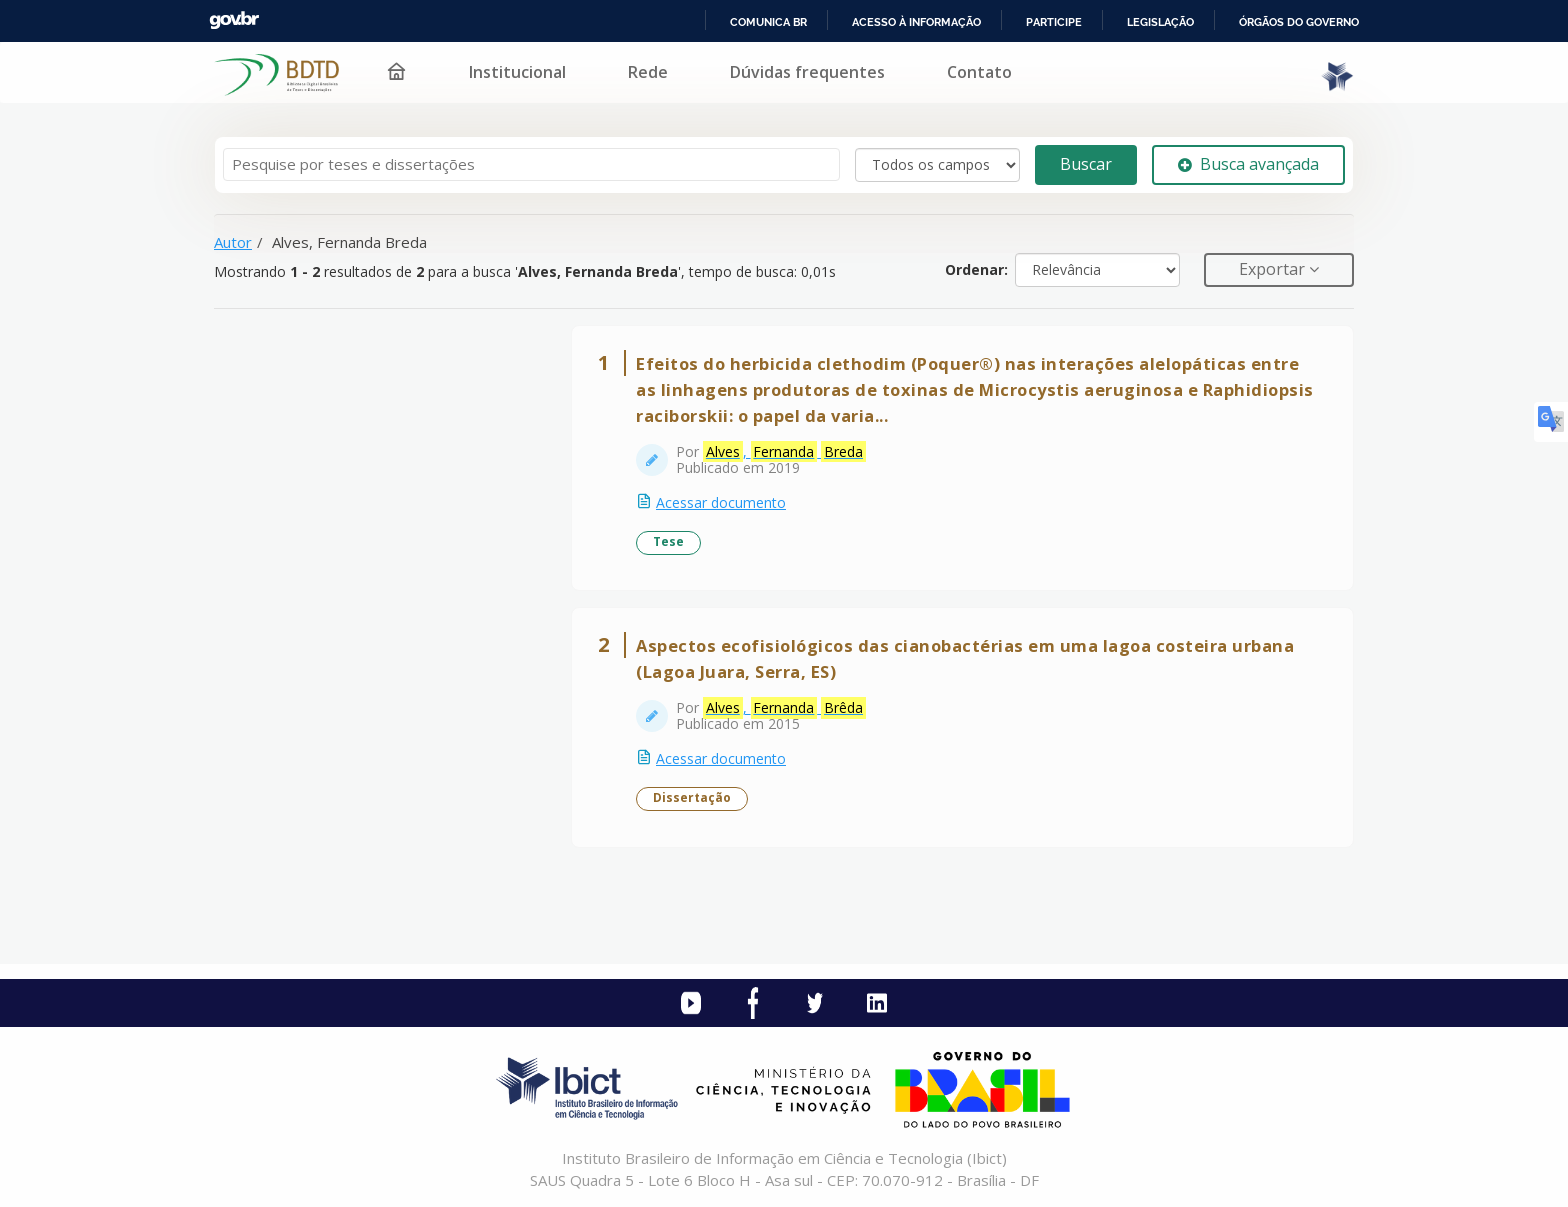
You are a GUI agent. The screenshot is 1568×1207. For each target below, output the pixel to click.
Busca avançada (1248, 164)
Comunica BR (768, 22)
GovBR (234, 20)
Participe (1054, 22)
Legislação (1160, 22)
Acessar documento (721, 502)
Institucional (517, 72)
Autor (233, 242)
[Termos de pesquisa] (531, 164)
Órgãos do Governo (1299, 22)
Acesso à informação (916, 22)
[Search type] (937, 165)
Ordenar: (976, 269)
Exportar (1274, 269)
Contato (979, 72)
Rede (648, 72)
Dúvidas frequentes (807, 72)
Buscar (1086, 164)
